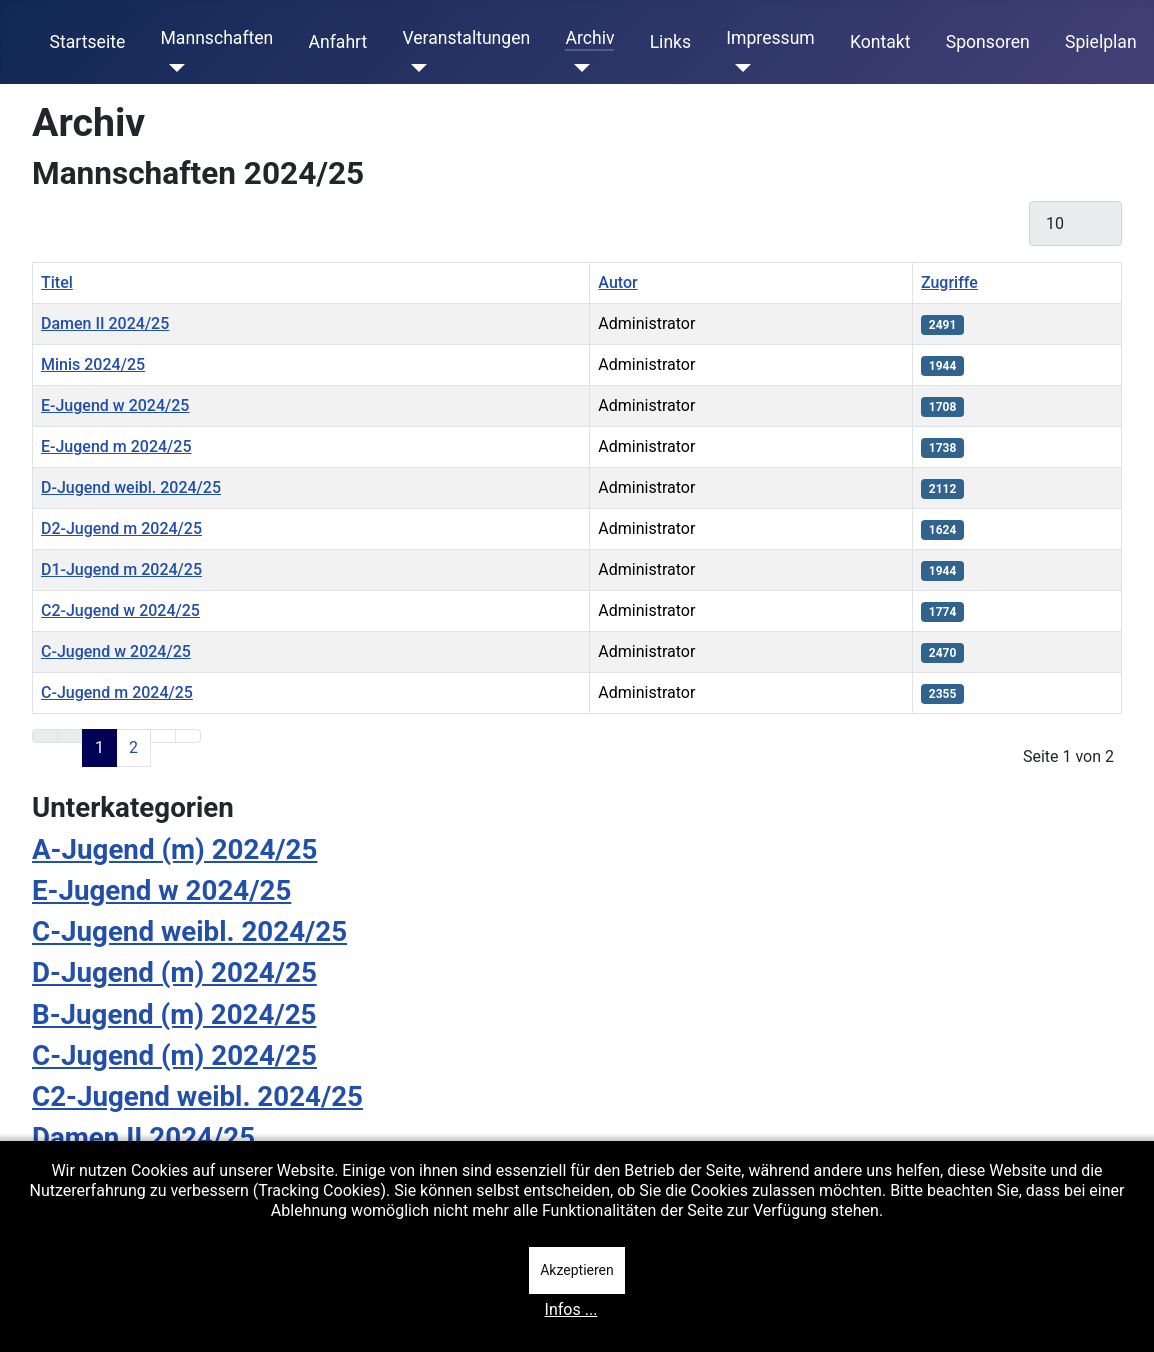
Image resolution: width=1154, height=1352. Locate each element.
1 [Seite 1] (99, 747)
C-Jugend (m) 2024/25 (174, 1055)
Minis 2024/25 (93, 364)
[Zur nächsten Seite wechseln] (163, 736)
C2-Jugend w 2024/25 (120, 610)
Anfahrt (338, 42)
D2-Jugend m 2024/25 (121, 528)
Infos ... (571, 1309)
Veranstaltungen (466, 38)
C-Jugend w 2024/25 (116, 651)
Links (670, 42)
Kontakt (880, 42)
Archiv (589, 38)
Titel (57, 282)
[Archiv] (577, 68)
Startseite (88, 42)
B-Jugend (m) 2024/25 (174, 1014)
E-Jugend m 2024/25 (116, 446)
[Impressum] (738, 68)
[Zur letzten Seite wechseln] (188, 736)
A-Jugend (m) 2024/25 (174, 849)
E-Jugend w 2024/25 (115, 405)
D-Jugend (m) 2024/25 (174, 972)
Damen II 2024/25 (105, 323)
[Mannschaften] (172, 68)
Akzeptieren (577, 1270)
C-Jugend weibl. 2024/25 (189, 931)
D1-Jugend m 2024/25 (121, 569)
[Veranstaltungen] (414, 68)
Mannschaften (216, 38)
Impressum (770, 38)
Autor (617, 282)
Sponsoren (988, 42)
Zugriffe (949, 282)
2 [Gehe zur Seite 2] (133, 747)
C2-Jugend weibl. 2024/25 (197, 1096)
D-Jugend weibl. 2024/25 (131, 487)
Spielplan (1101, 42)
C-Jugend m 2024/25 (117, 692)
